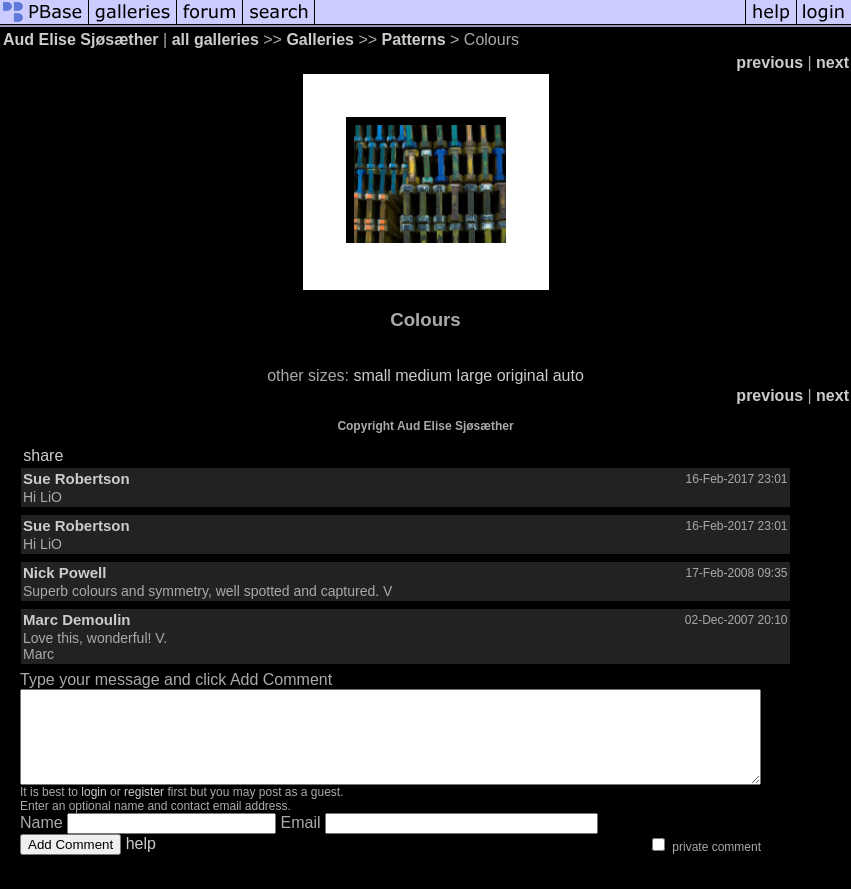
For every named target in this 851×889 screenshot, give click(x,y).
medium (423, 375)
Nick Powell (64, 572)
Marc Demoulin (77, 619)
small (371, 375)
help (141, 861)
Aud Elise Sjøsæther (81, 39)
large (475, 375)
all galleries (215, 39)
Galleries (320, 39)
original (523, 375)
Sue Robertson (76, 478)
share (43, 455)
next (832, 62)
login (93, 810)
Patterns (414, 39)
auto (568, 375)
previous (769, 62)
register (144, 810)
